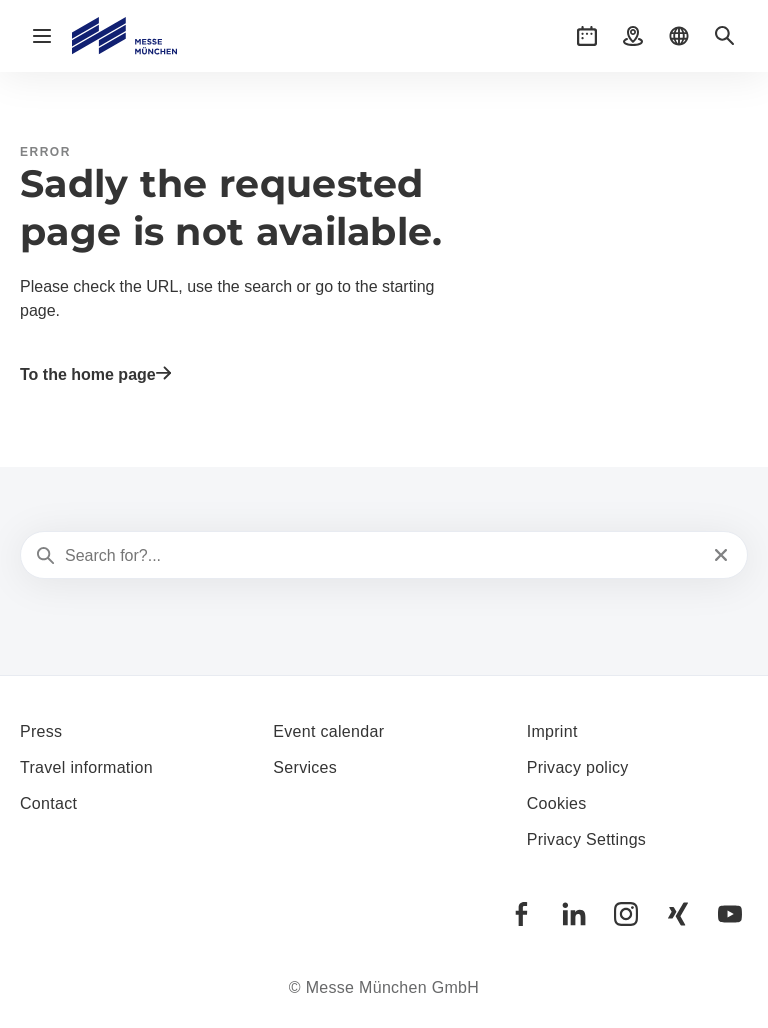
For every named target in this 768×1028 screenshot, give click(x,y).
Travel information (86, 767)
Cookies (557, 803)
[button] (587, 36)
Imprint (552, 731)
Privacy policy (578, 767)
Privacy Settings (587, 839)
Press (41, 731)
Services (305, 767)
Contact (48, 803)
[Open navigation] (42, 36)
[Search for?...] (382, 556)
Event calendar (328, 731)
